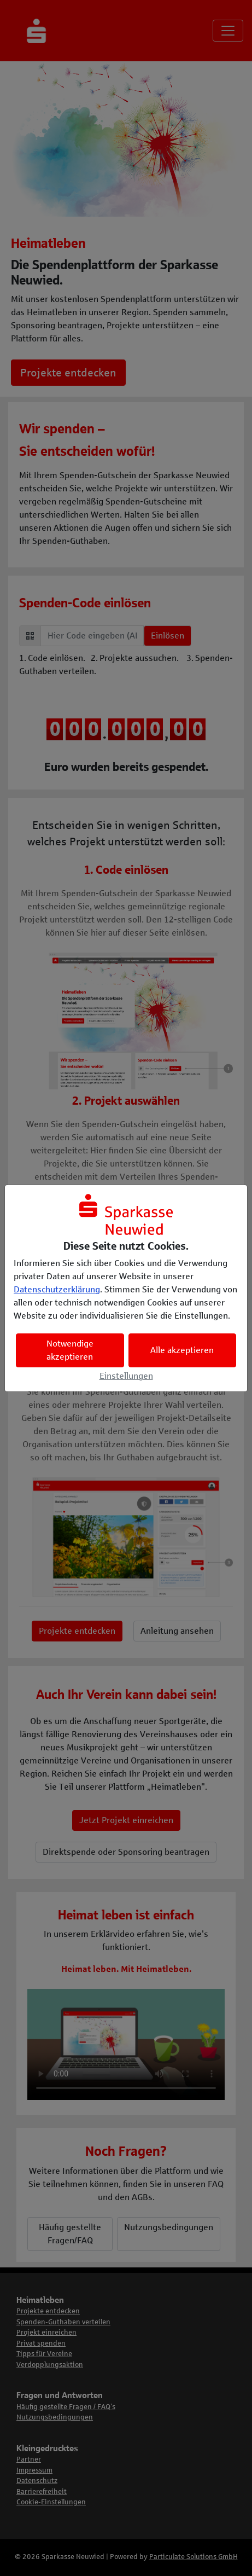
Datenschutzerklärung (57, 1289)
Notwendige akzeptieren (69, 1350)
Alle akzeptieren (182, 1350)
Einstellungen (126, 1375)
